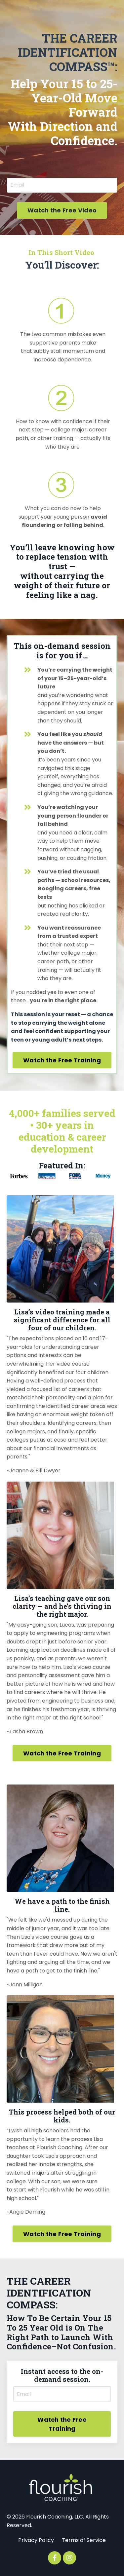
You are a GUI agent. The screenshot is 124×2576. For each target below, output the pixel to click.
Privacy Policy (36, 2540)
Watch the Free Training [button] (62, 1060)
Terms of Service (84, 2540)
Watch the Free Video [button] (62, 210)
